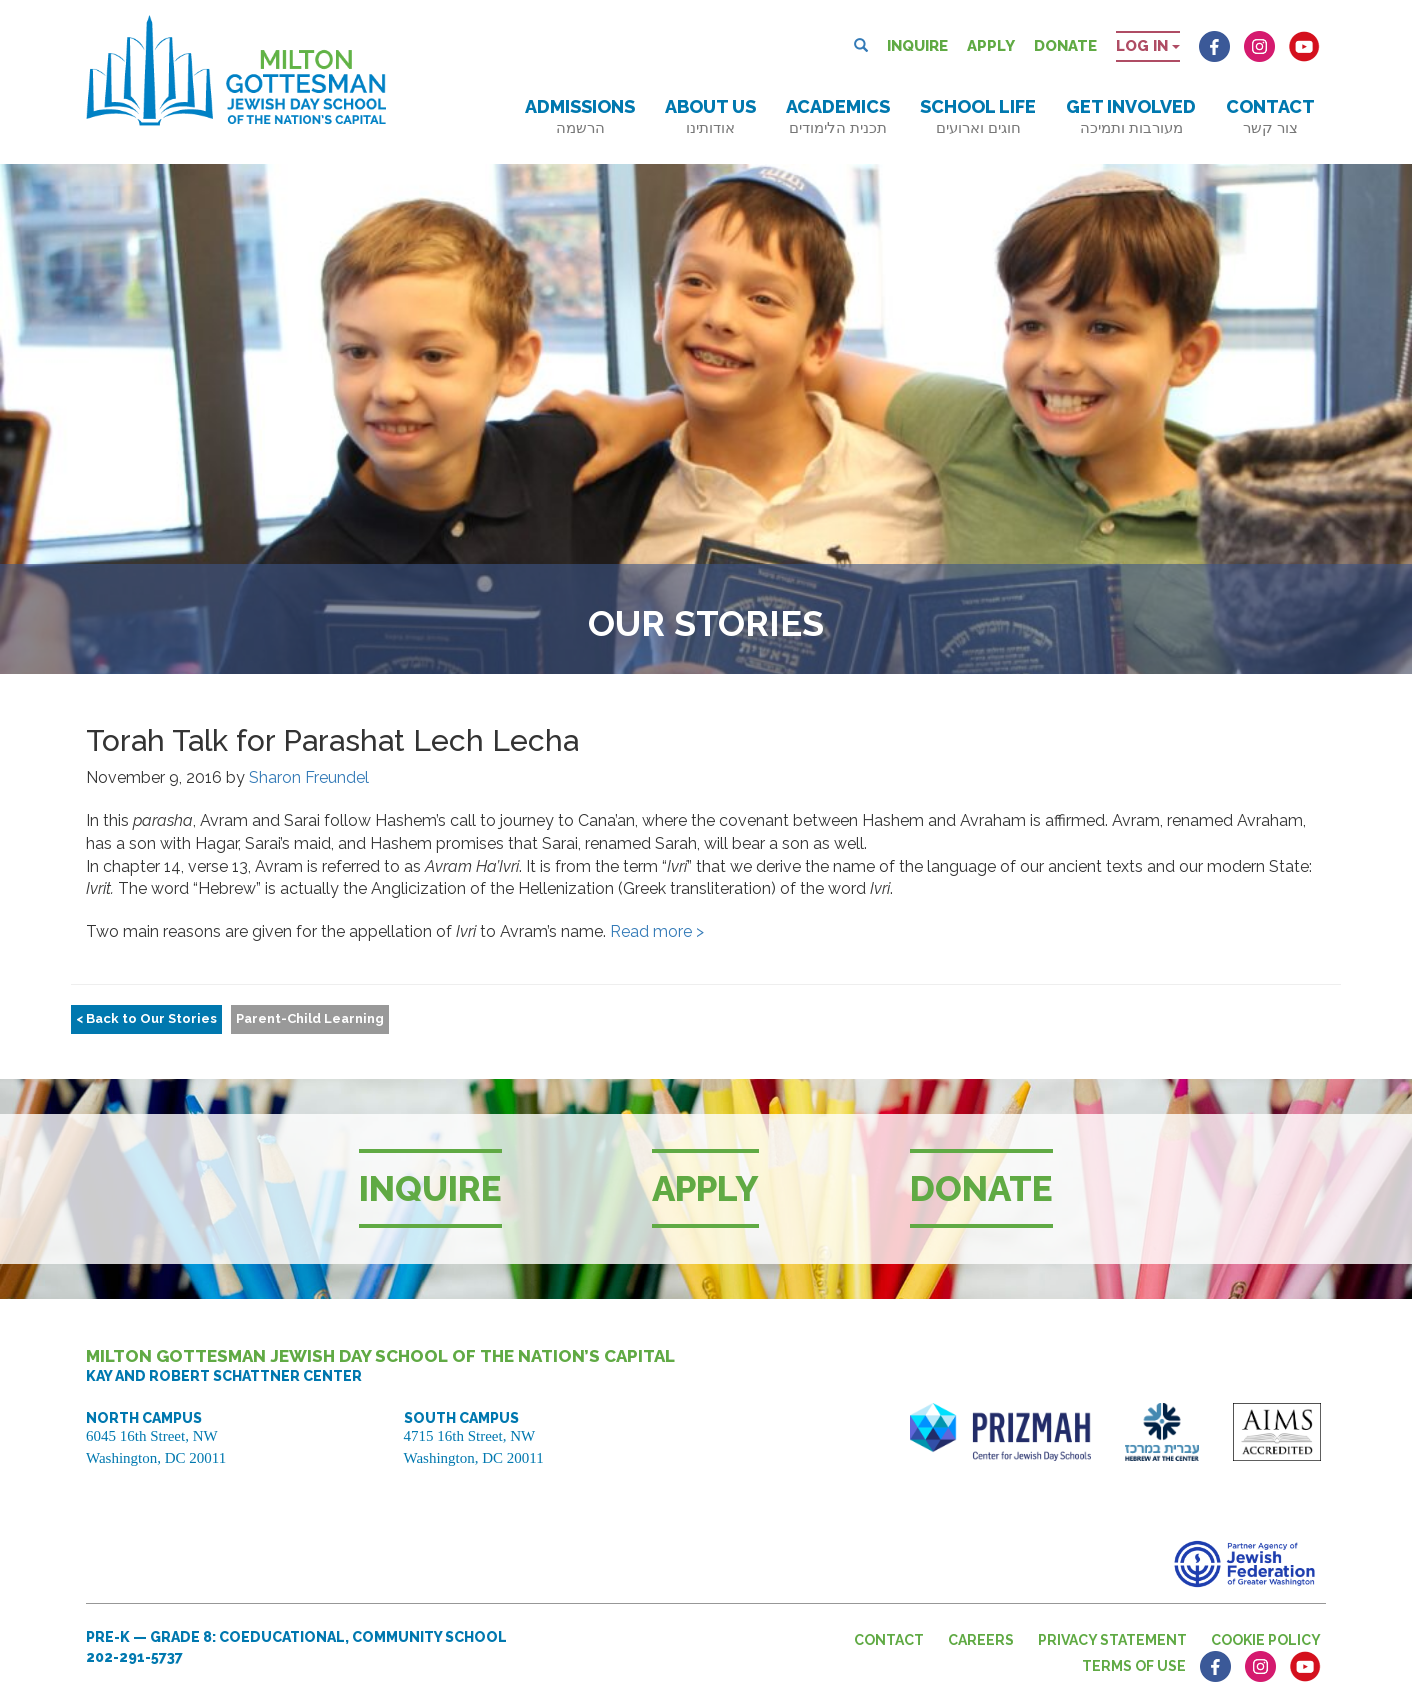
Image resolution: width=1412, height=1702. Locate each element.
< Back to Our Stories (146, 1018)
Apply (991, 46)
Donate (1065, 46)
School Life (978, 116)
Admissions (580, 116)
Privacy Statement (1112, 1640)
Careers (981, 1640)
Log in (1148, 46)
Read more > (657, 931)
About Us (710, 116)
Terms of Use (1134, 1666)
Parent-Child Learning (310, 1018)
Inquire (917, 46)
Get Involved (1131, 116)
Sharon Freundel (309, 777)
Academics (838, 116)
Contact (1270, 116)
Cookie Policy (1266, 1640)
